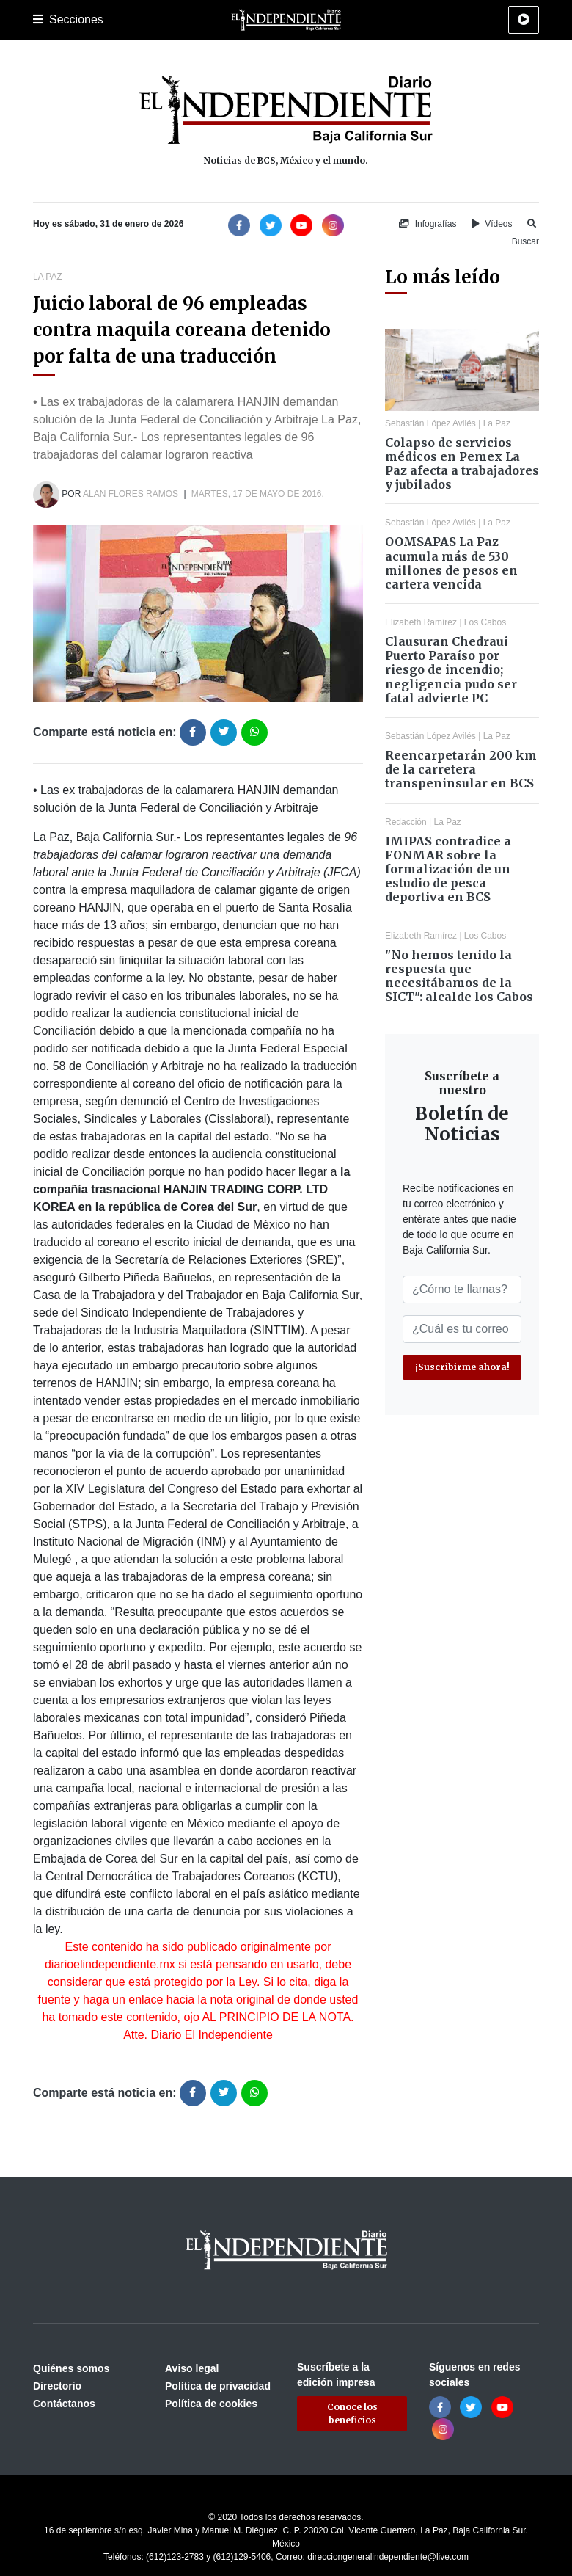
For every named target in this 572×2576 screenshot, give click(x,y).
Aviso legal (192, 2368)
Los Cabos (485, 622)
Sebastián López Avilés (430, 423)
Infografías (427, 224)
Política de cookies (211, 2403)
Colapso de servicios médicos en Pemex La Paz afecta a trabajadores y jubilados (462, 463)
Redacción (406, 822)
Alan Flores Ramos (130, 494)
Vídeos (492, 224)
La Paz (47, 277)
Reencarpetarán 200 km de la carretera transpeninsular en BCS (461, 769)
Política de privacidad (218, 2386)
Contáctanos (64, 2403)
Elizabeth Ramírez (421, 622)
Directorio (57, 2386)
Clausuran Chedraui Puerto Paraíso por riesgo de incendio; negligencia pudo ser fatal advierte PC (451, 669)
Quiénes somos (71, 2368)
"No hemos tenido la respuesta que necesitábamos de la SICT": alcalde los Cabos (459, 976)
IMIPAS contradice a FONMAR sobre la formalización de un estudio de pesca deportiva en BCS (448, 869)
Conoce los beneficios (352, 2413)
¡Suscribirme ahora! (462, 1366)
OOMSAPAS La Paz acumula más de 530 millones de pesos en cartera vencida (451, 563)
